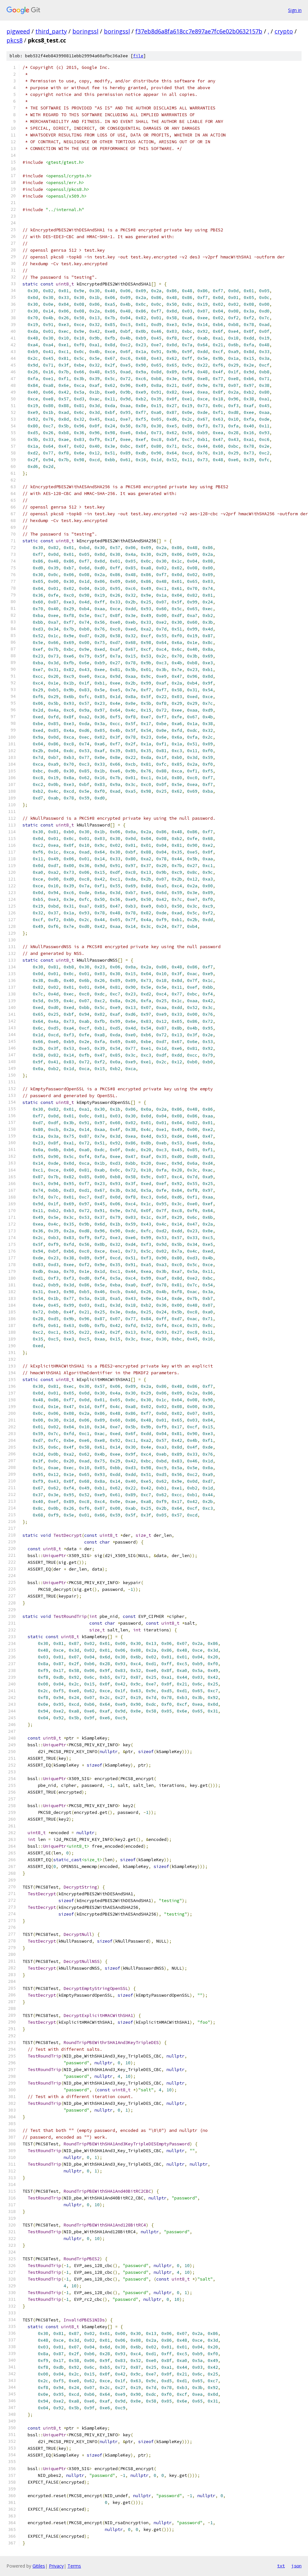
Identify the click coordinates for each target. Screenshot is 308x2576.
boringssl (85, 31)
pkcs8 (14, 40)
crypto (284, 31)
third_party (51, 31)
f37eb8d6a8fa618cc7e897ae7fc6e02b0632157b (198, 31)
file (138, 56)
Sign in (295, 10)
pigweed (18, 31)
